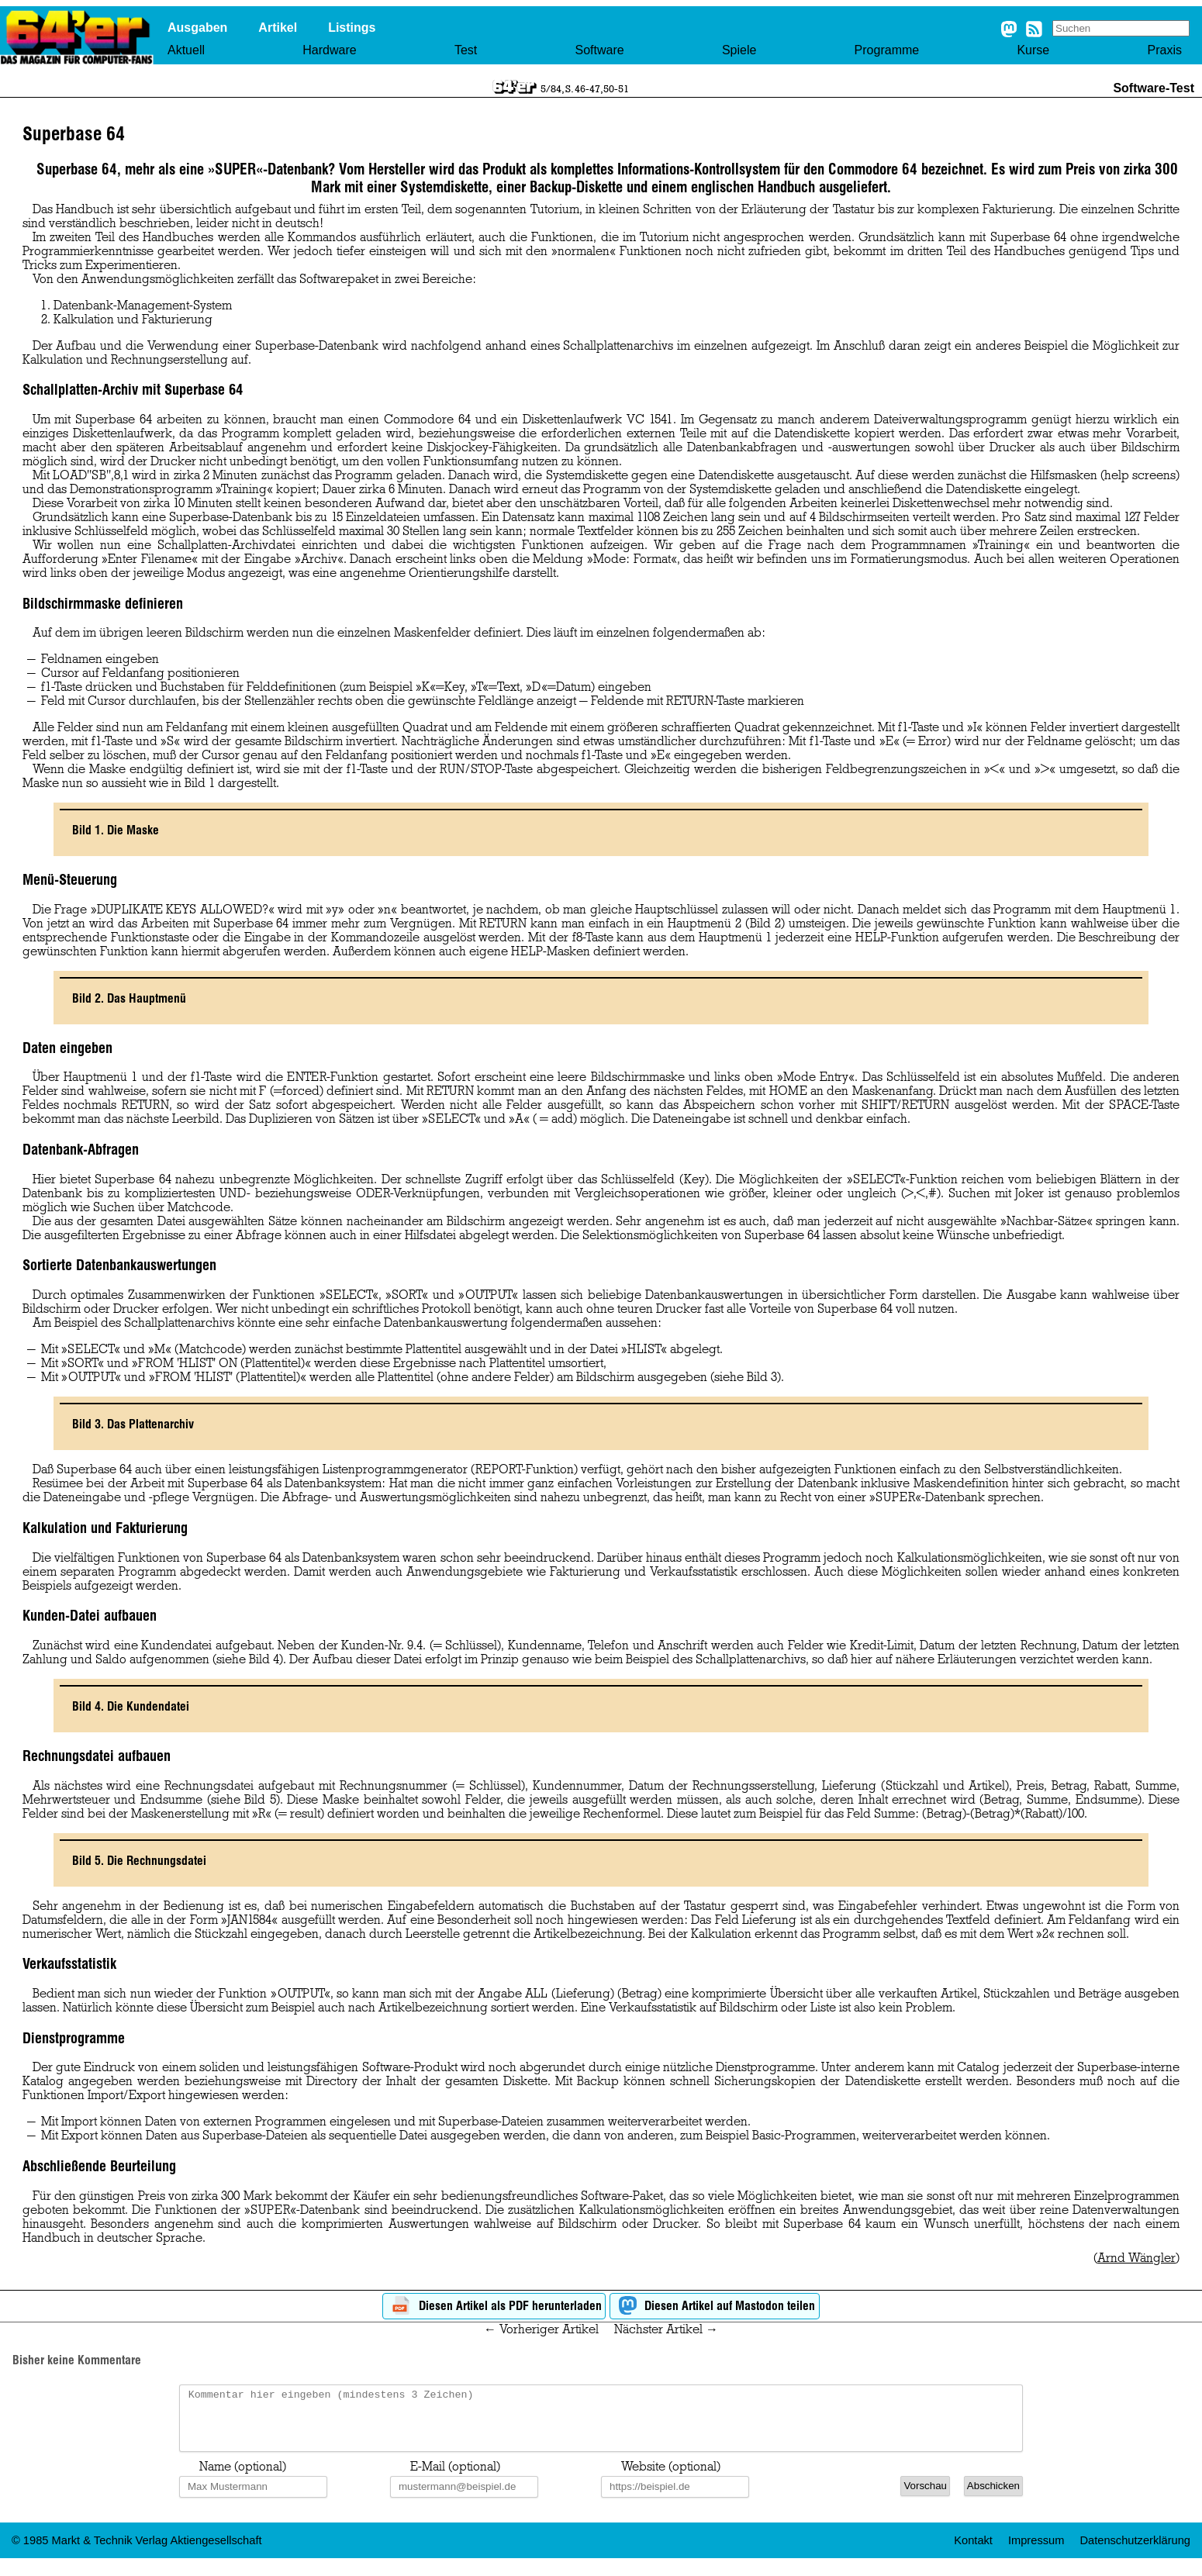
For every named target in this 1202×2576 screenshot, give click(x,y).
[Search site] (1121, 28)
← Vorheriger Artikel (541, 2329)
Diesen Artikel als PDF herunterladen (494, 2306)
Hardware (329, 50)
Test (465, 50)
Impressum (1036, 2552)
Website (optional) (670, 2478)
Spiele (739, 50)
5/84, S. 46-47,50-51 (585, 88)
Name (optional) (242, 2478)
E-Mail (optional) (455, 2478)
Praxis (1164, 50)
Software (599, 50)
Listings (351, 27)
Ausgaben (197, 27)
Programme (887, 50)
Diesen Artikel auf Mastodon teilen (714, 2306)
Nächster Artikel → (666, 2329)
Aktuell (186, 50)
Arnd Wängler (1136, 2258)
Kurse (1033, 50)
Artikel (277, 27)
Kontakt (973, 2552)
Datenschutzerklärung (1134, 2552)
